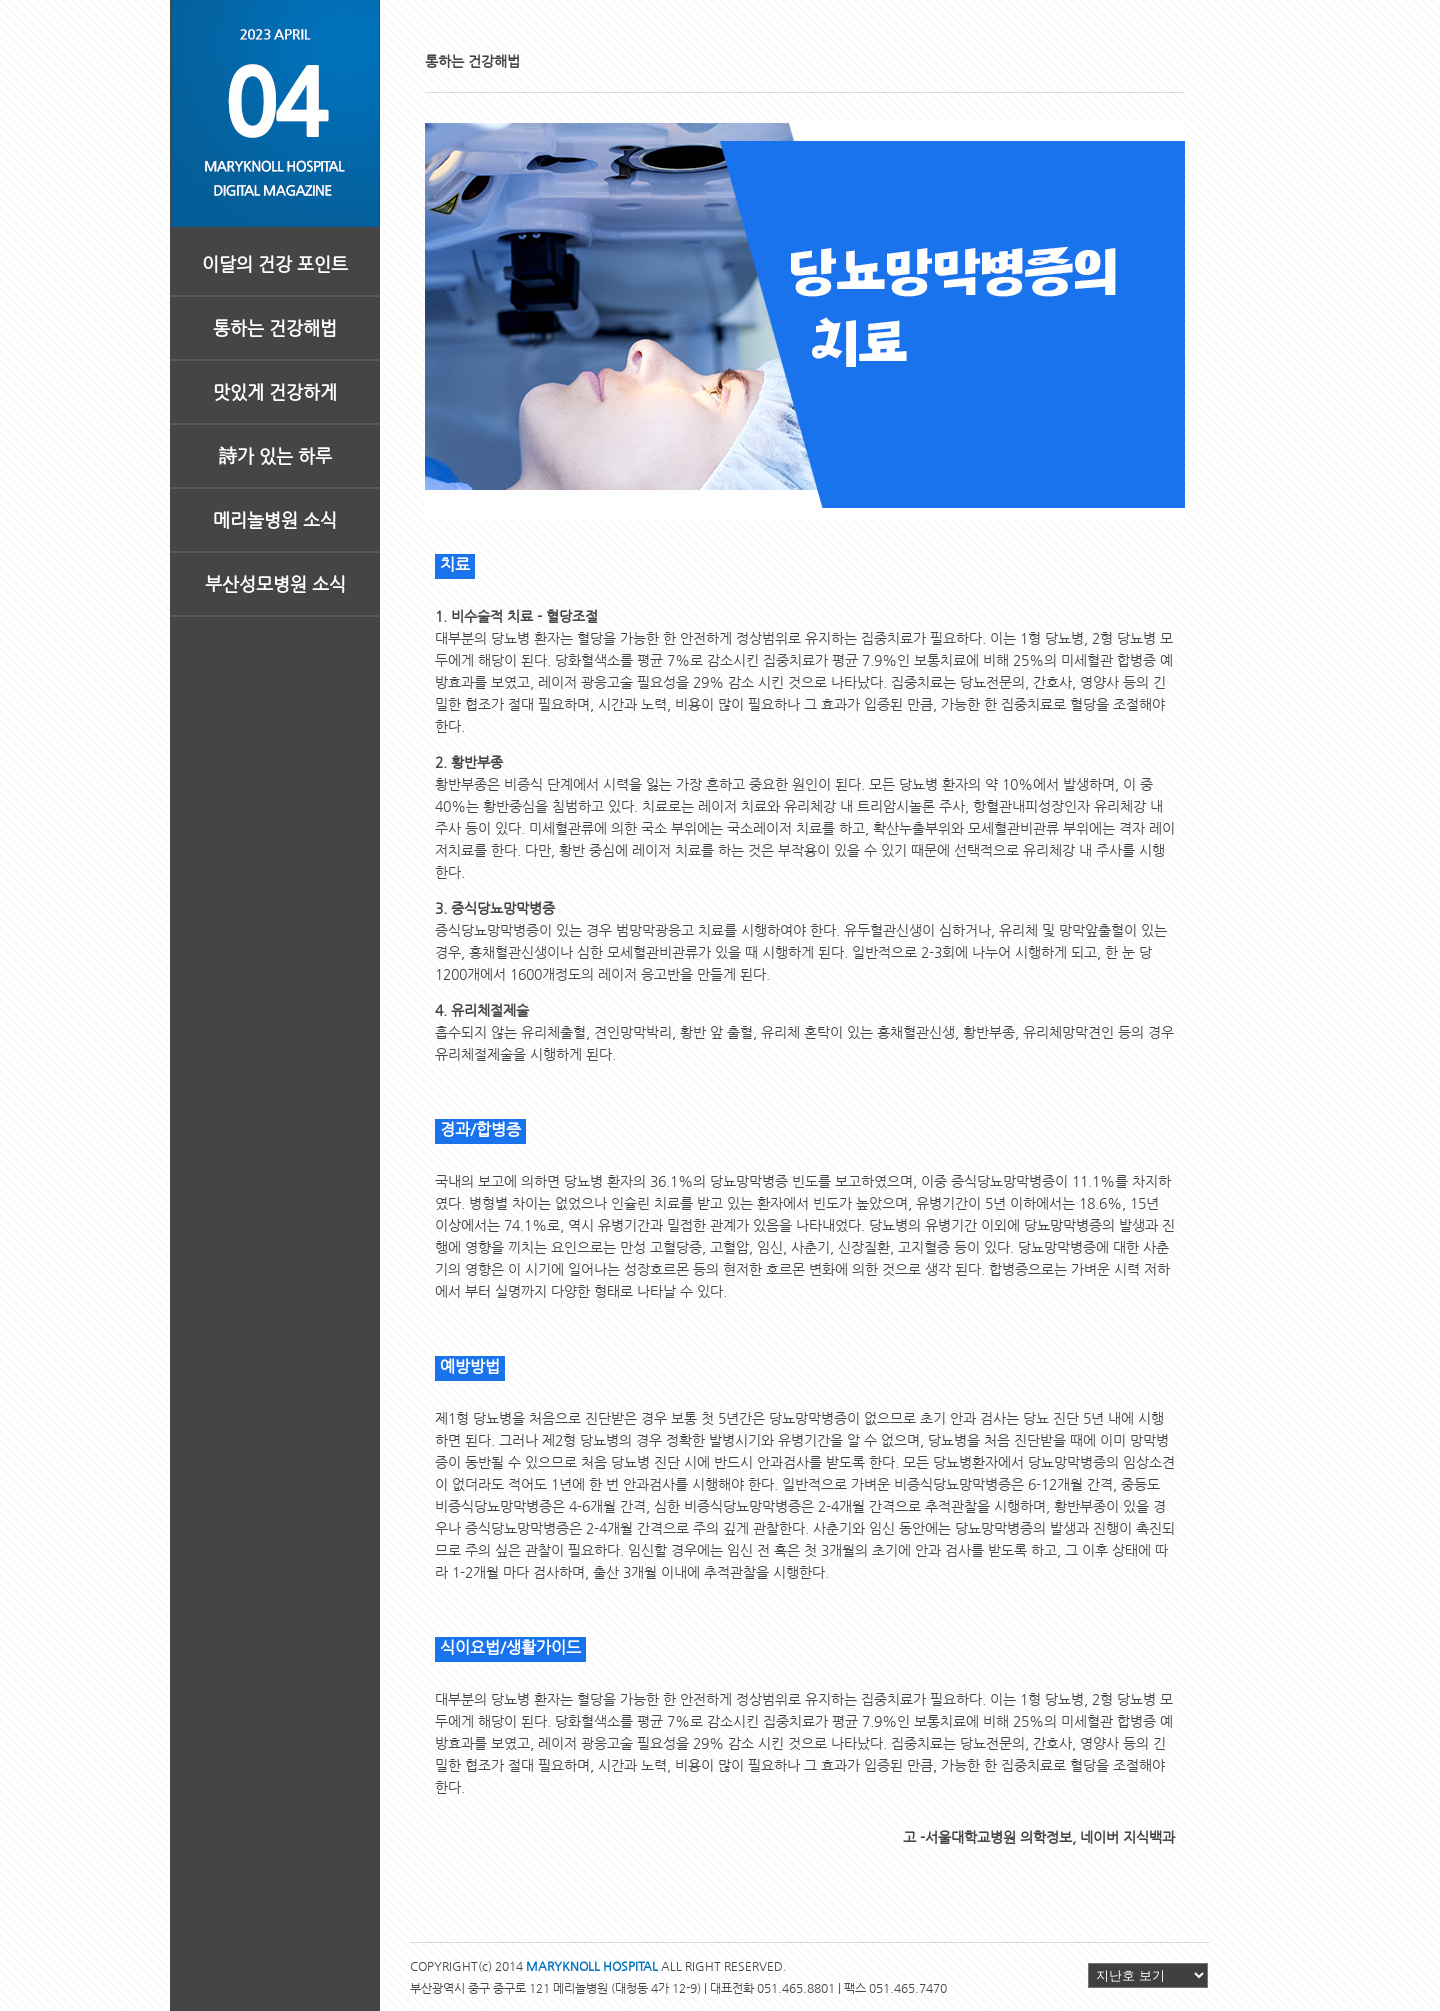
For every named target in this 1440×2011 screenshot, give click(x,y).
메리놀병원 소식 (275, 519)
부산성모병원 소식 (275, 583)
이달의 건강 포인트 (275, 263)
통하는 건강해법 (275, 327)
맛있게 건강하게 (275, 391)
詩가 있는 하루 (275, 455)
